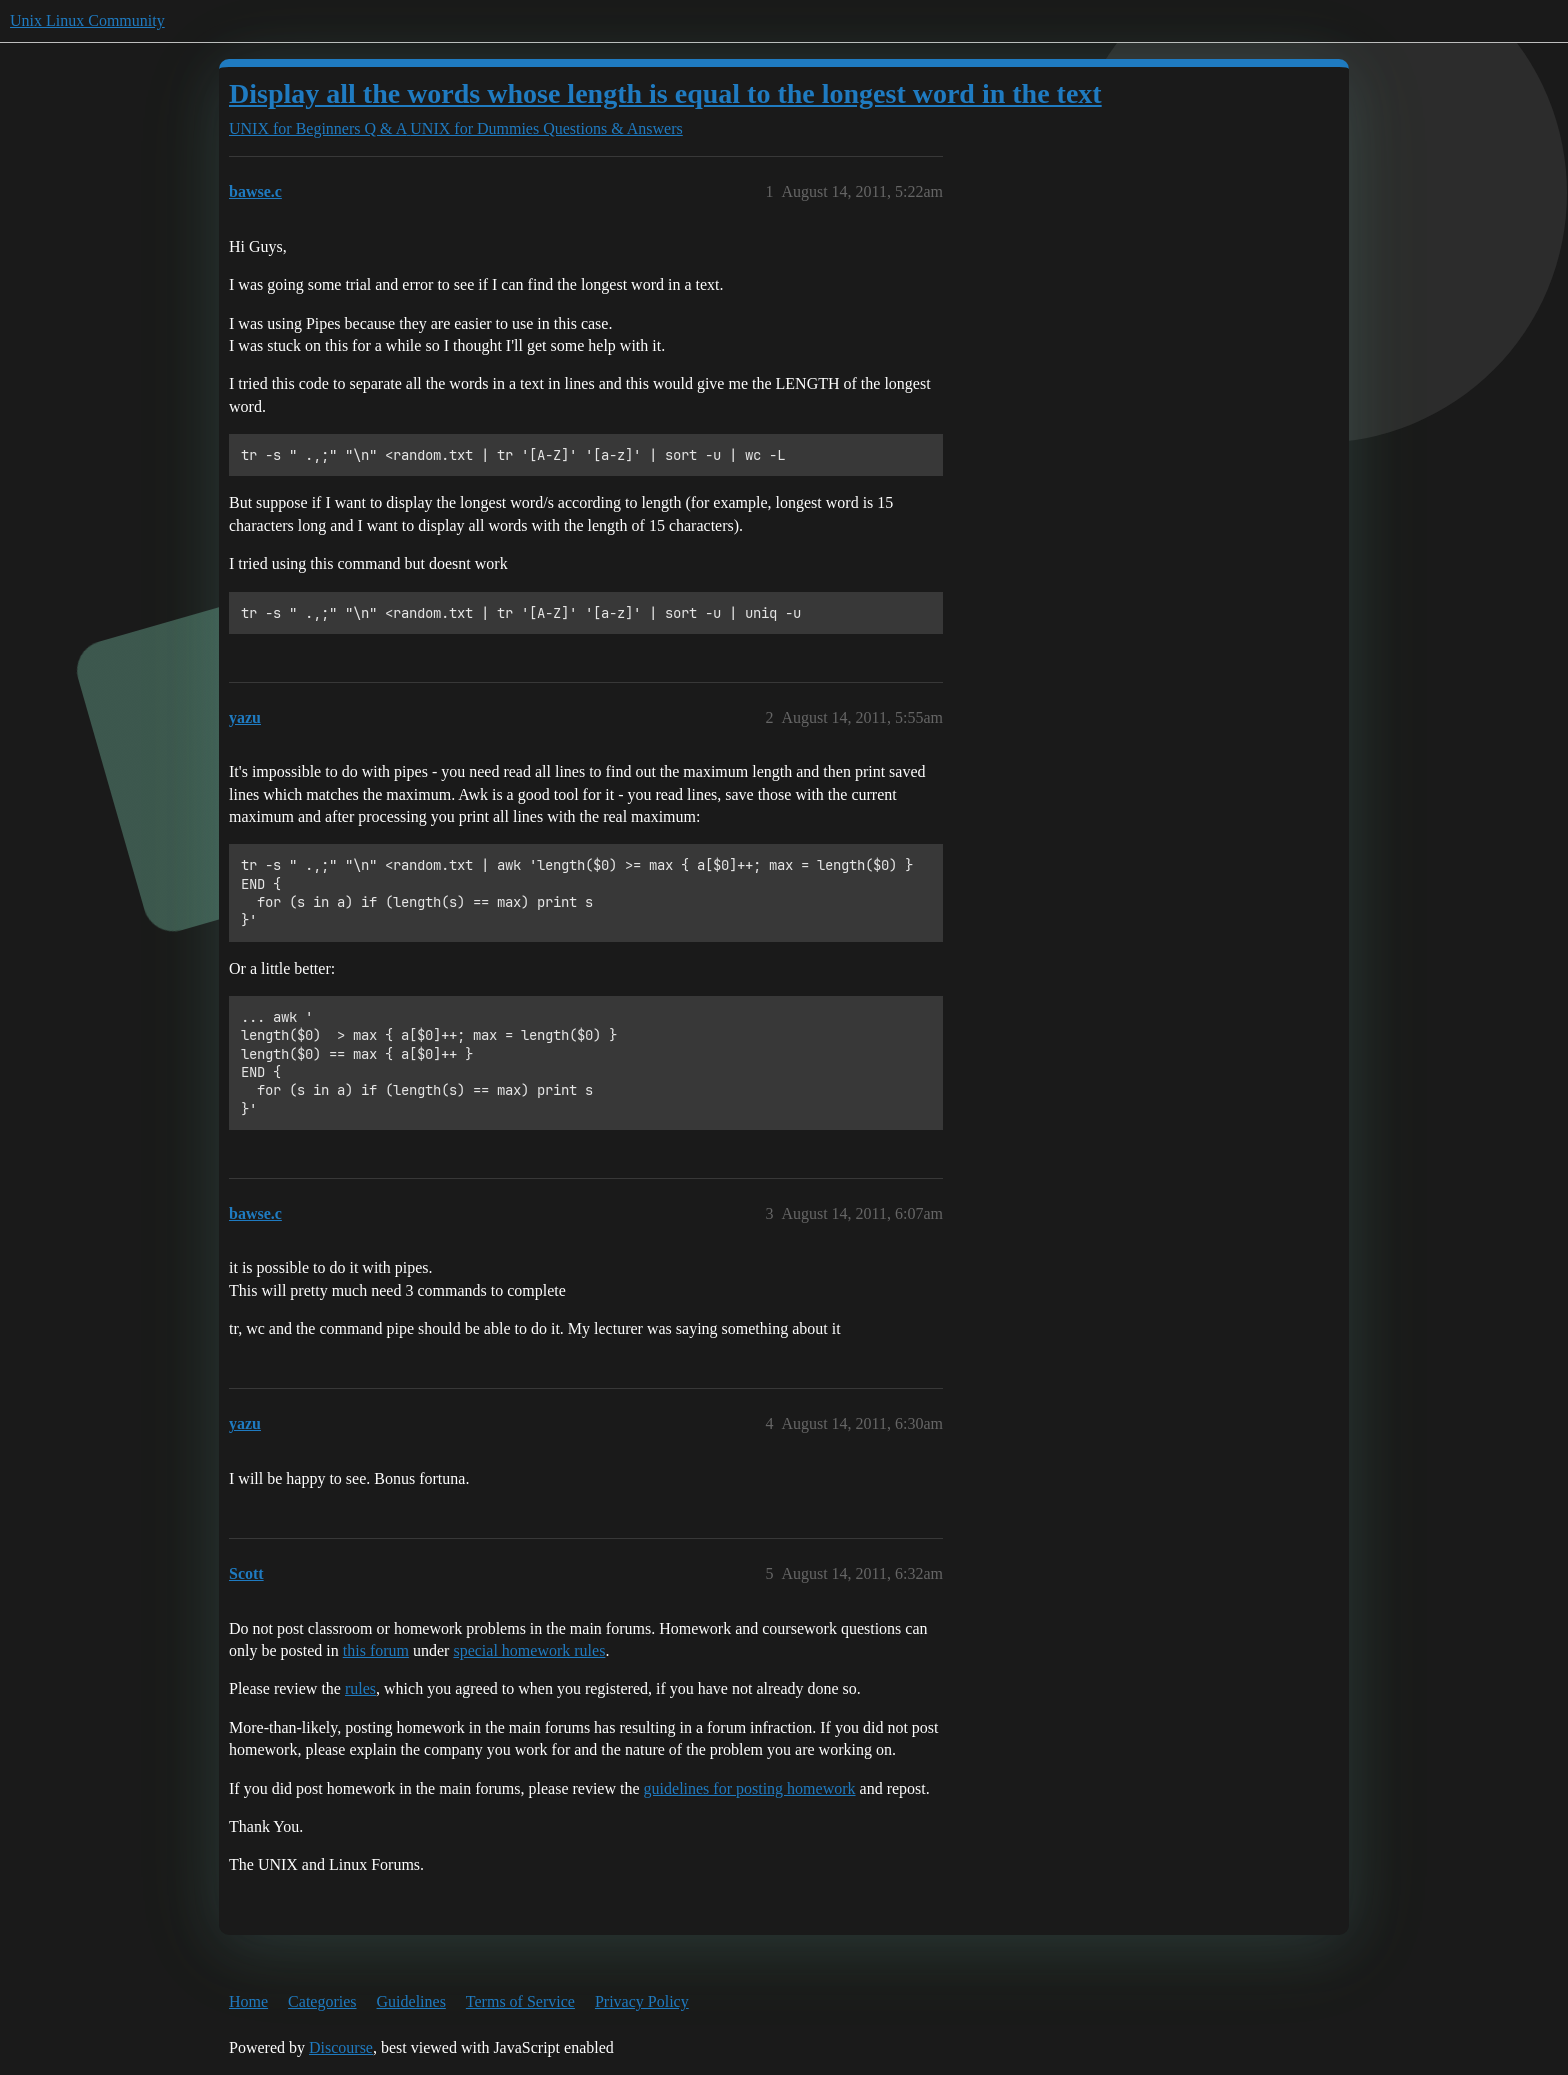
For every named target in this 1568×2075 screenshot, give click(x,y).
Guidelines (411, 2001)
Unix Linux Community (87, 20)
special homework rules (529, 1650)
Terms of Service (520, 2001)
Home (248, 2001)
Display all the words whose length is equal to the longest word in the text (665, 93)
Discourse (341, 2047)
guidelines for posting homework (750, 1788)
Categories (322, 2001)
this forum (376, 1650)
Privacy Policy (642, 2001)
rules (360, 1688)
